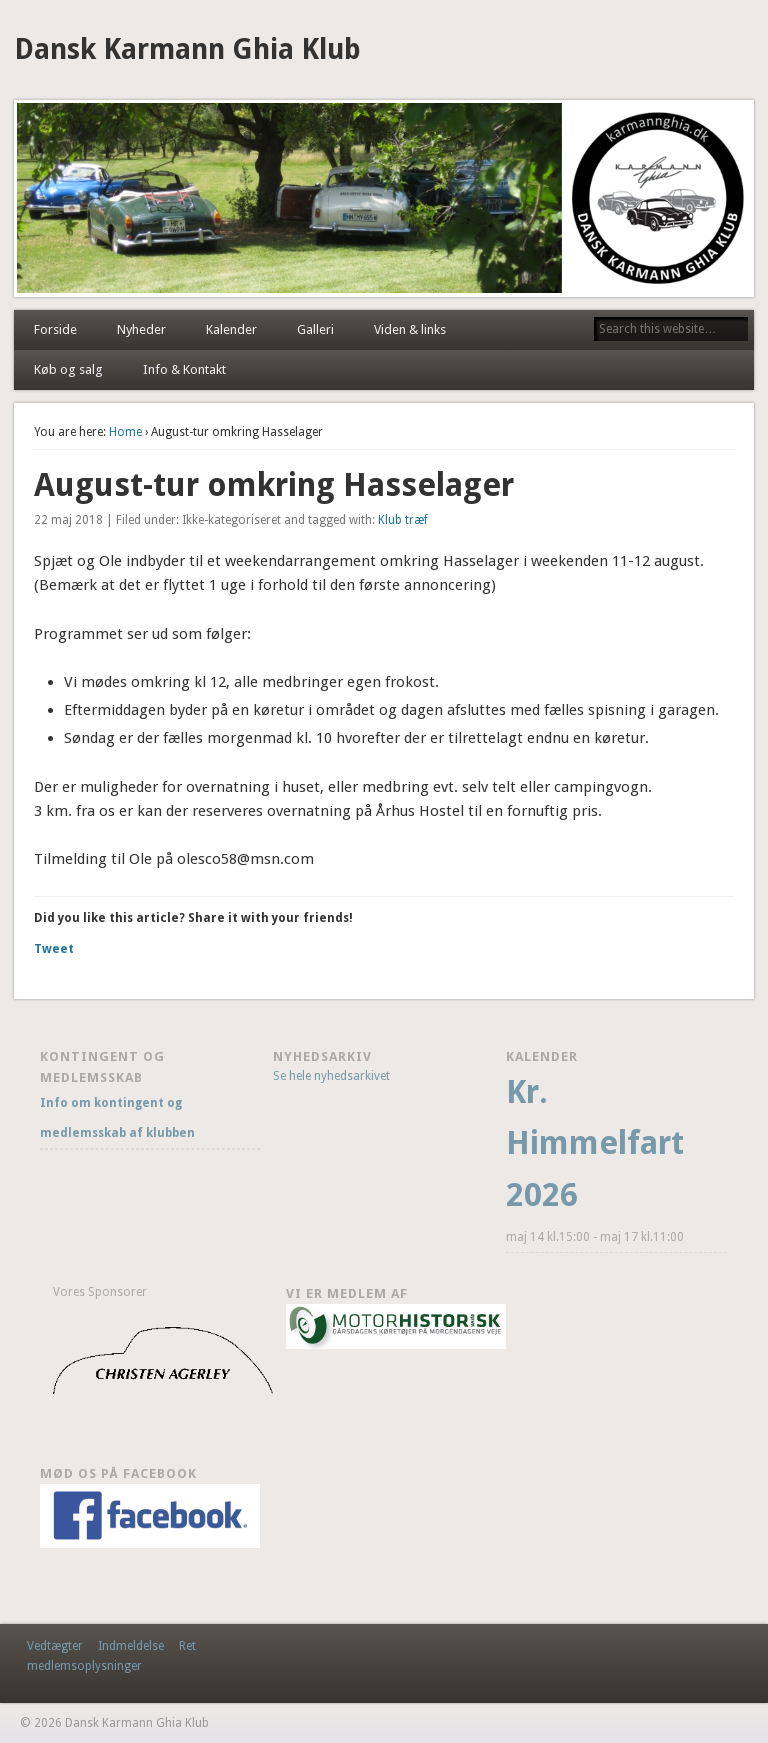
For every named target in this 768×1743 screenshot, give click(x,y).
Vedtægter (55, 1646)
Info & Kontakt (184, 369)
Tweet (54, 949)
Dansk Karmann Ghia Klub (187, 49)
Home (125, 432)
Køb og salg (68, 369)
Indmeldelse (131, 1646)
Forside (55, 329)
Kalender (231, 329)
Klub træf (403, 520)
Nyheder (141, 329)
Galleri (315, 329)
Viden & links (410, 329)
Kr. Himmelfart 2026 (595, 1144)
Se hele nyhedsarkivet (331, 1076)
